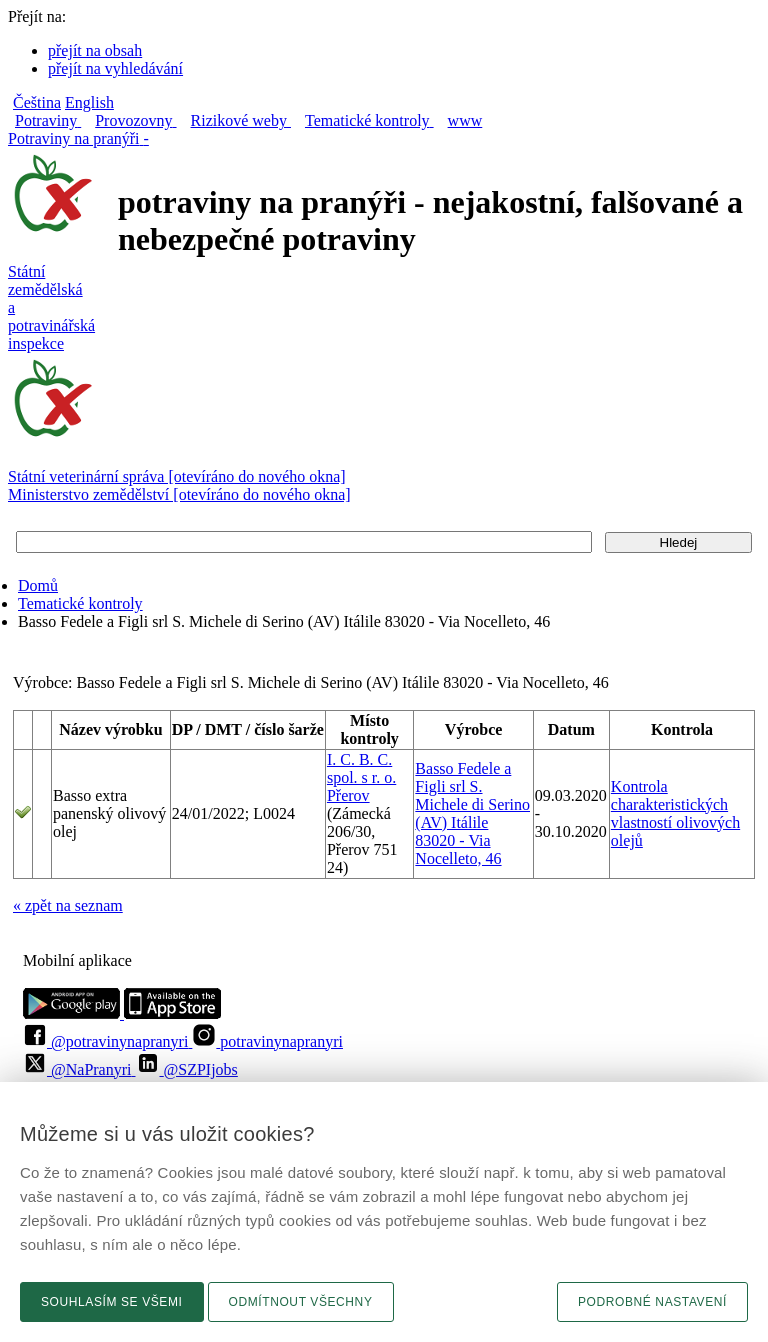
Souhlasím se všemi (112, 1302)
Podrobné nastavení (652, 1302)
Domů (38, 585)
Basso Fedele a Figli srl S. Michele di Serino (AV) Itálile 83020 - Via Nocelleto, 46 (472, 813)
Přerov (348, 795)
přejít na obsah (95, 50)
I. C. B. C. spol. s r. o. (361, 768)
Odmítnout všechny (301, 1302)
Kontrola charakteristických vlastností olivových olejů (675, 813)
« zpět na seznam (68, 905)
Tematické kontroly (80, 603)
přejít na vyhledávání (115, 68)
